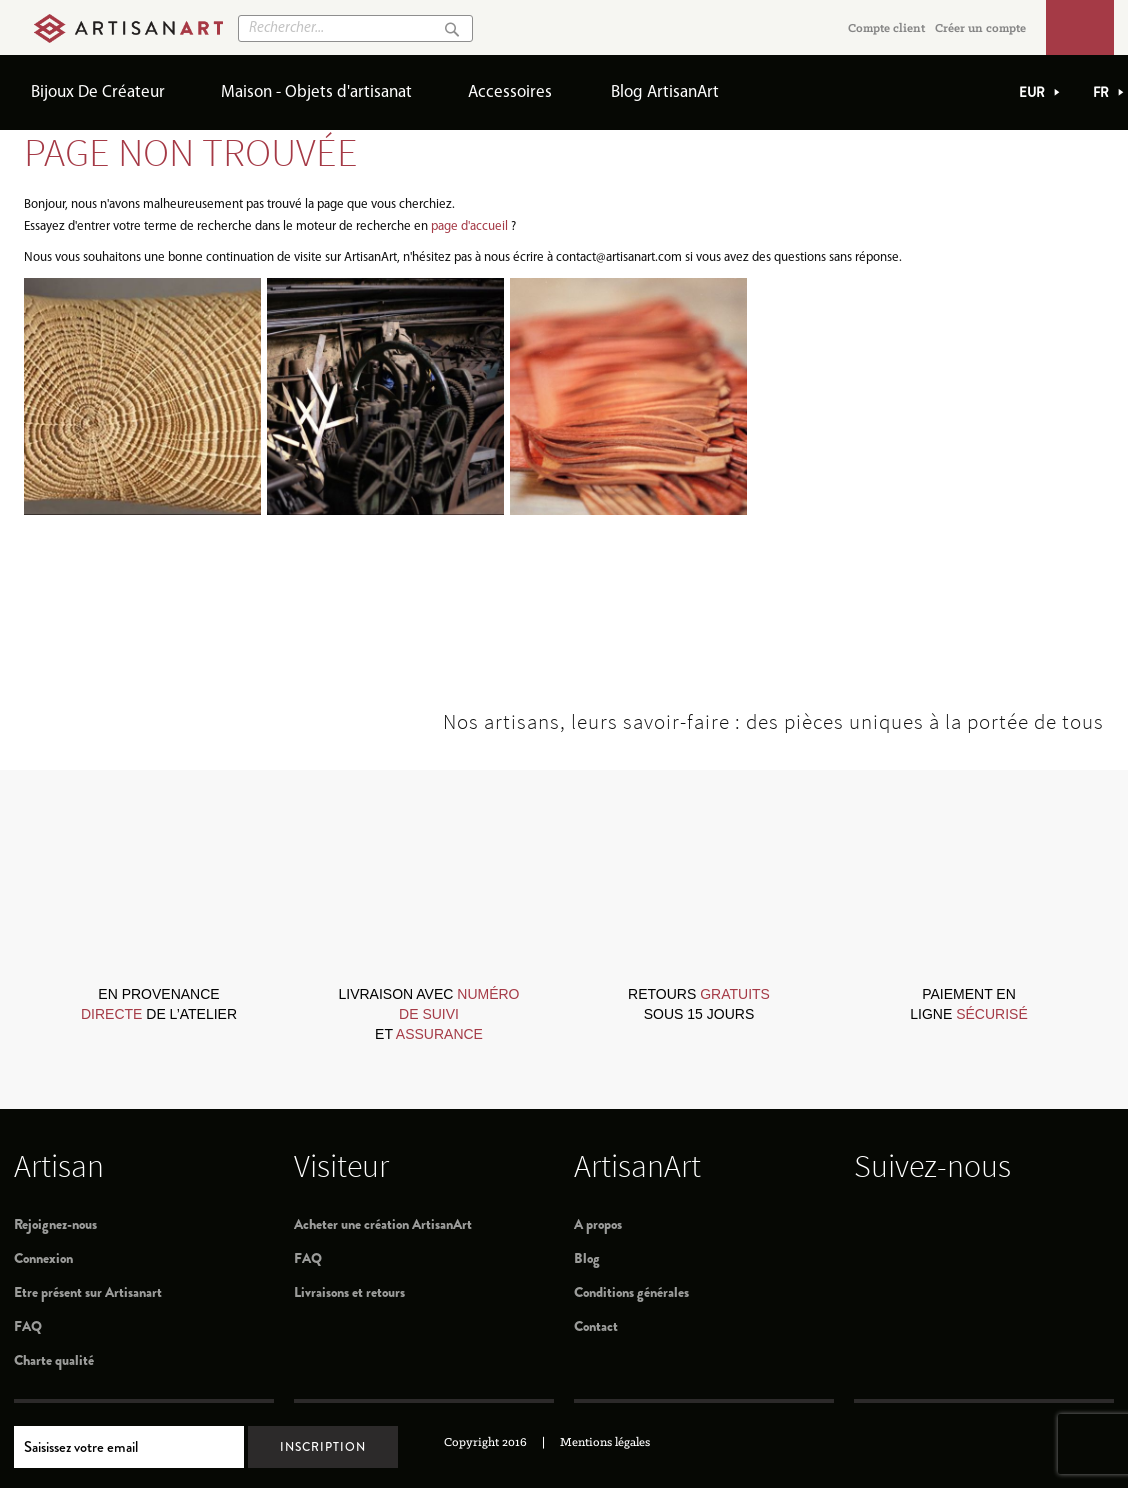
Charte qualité (54, 1360)
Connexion (43, 1258)
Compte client (886, 28)
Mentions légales (605, 1442)
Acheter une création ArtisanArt (383, 1224)
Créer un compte (980, 28)
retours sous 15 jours (699, 1004)
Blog (587, 1258)
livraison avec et (428, 1014)
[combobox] (355, 28)
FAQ (28, 1326)
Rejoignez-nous (55, 1224)
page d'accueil (469, 226)
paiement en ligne (968, 1004)
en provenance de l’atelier (159, 1004)
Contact (596, 1326)
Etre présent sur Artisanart (88, 1292)
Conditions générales (631, 1292)
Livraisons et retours (349, 1292)
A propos (598, 1224)
